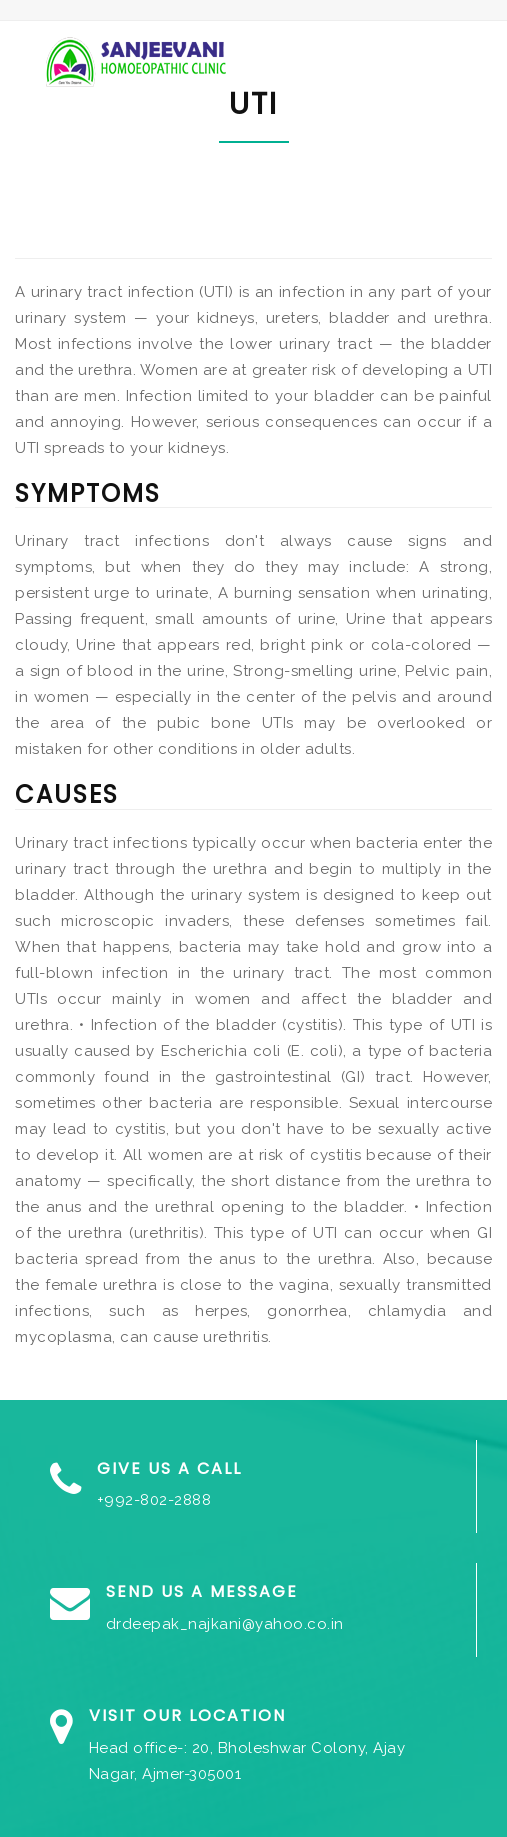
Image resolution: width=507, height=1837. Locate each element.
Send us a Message (202, 1591)
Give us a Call (169, 1468)
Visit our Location (187, 1715)
